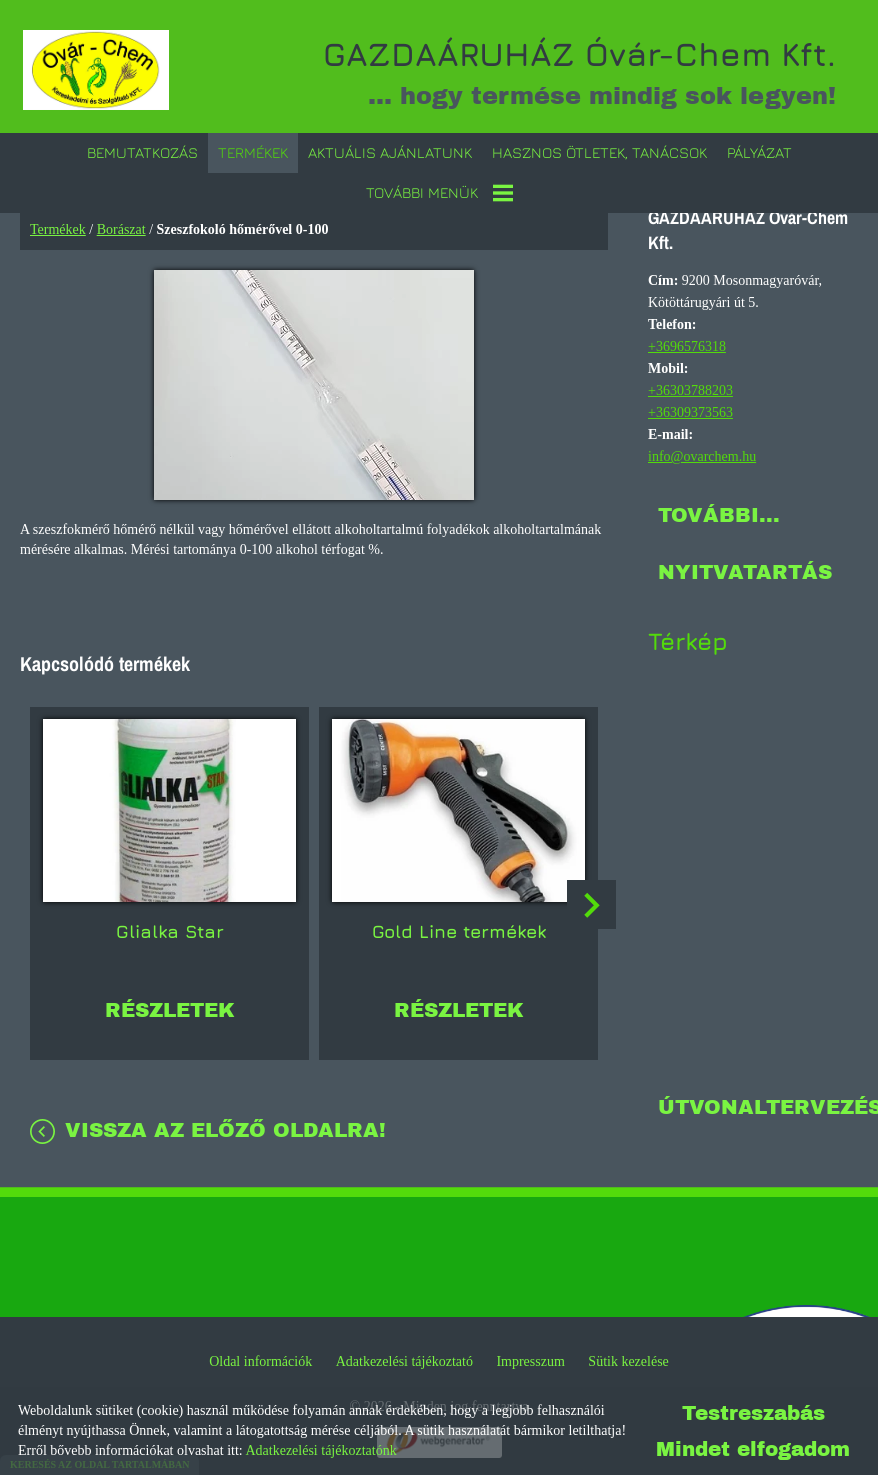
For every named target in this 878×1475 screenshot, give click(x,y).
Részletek (170, 997)
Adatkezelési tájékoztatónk (320, 1450)
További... (719, 512)
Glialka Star (170, 918)
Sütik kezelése (628, 1358)
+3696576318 (687, 343)
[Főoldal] (103, 70)
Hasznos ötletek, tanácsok (599, 149)
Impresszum (530, 1358)
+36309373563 (690, 409)
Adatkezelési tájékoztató (404, 1358)
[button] (593, 899)
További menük (439, 190)
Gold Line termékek (459, 918)
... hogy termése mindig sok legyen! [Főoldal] (562, 70)
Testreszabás (753, 1413)
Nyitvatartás (745, 569)
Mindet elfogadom (753, 1449)
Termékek (253, 149)
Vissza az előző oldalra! (225, 1117)
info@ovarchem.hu (702, 453)
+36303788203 (690, 387)
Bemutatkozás (142, 149)
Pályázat (759, 149)
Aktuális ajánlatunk (390, 149)
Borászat (121, 226)
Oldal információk (260, 1358)
